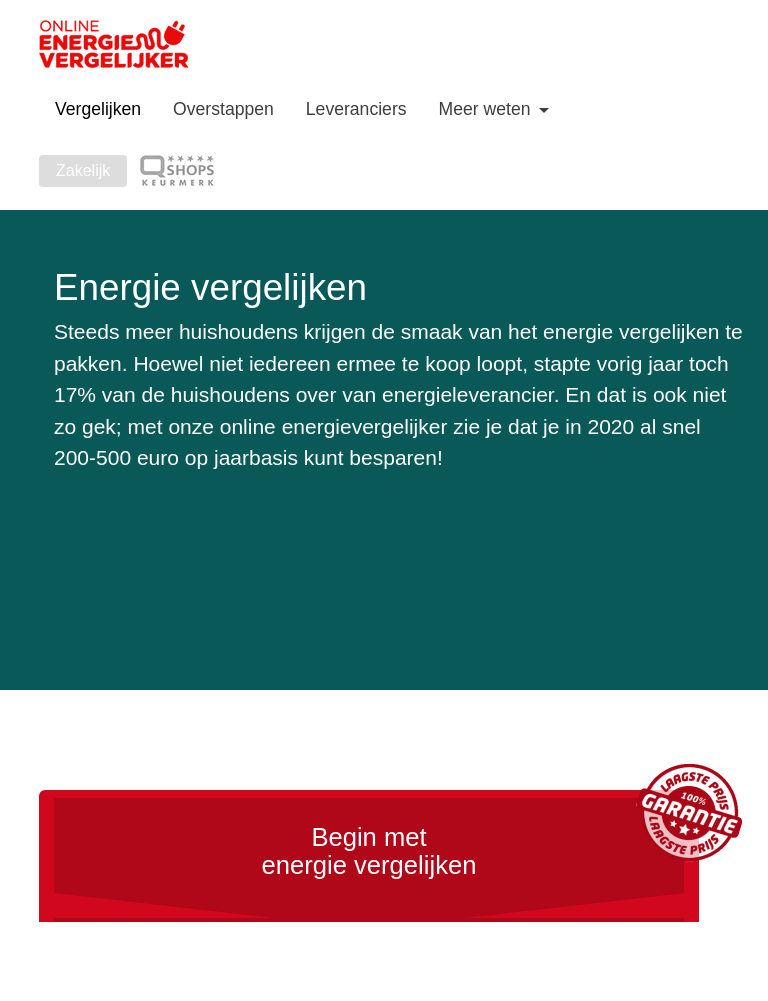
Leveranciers (356, 109)
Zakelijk (83, 170)
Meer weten (487, 109)
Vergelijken (98, 109)
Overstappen (223, 109)
